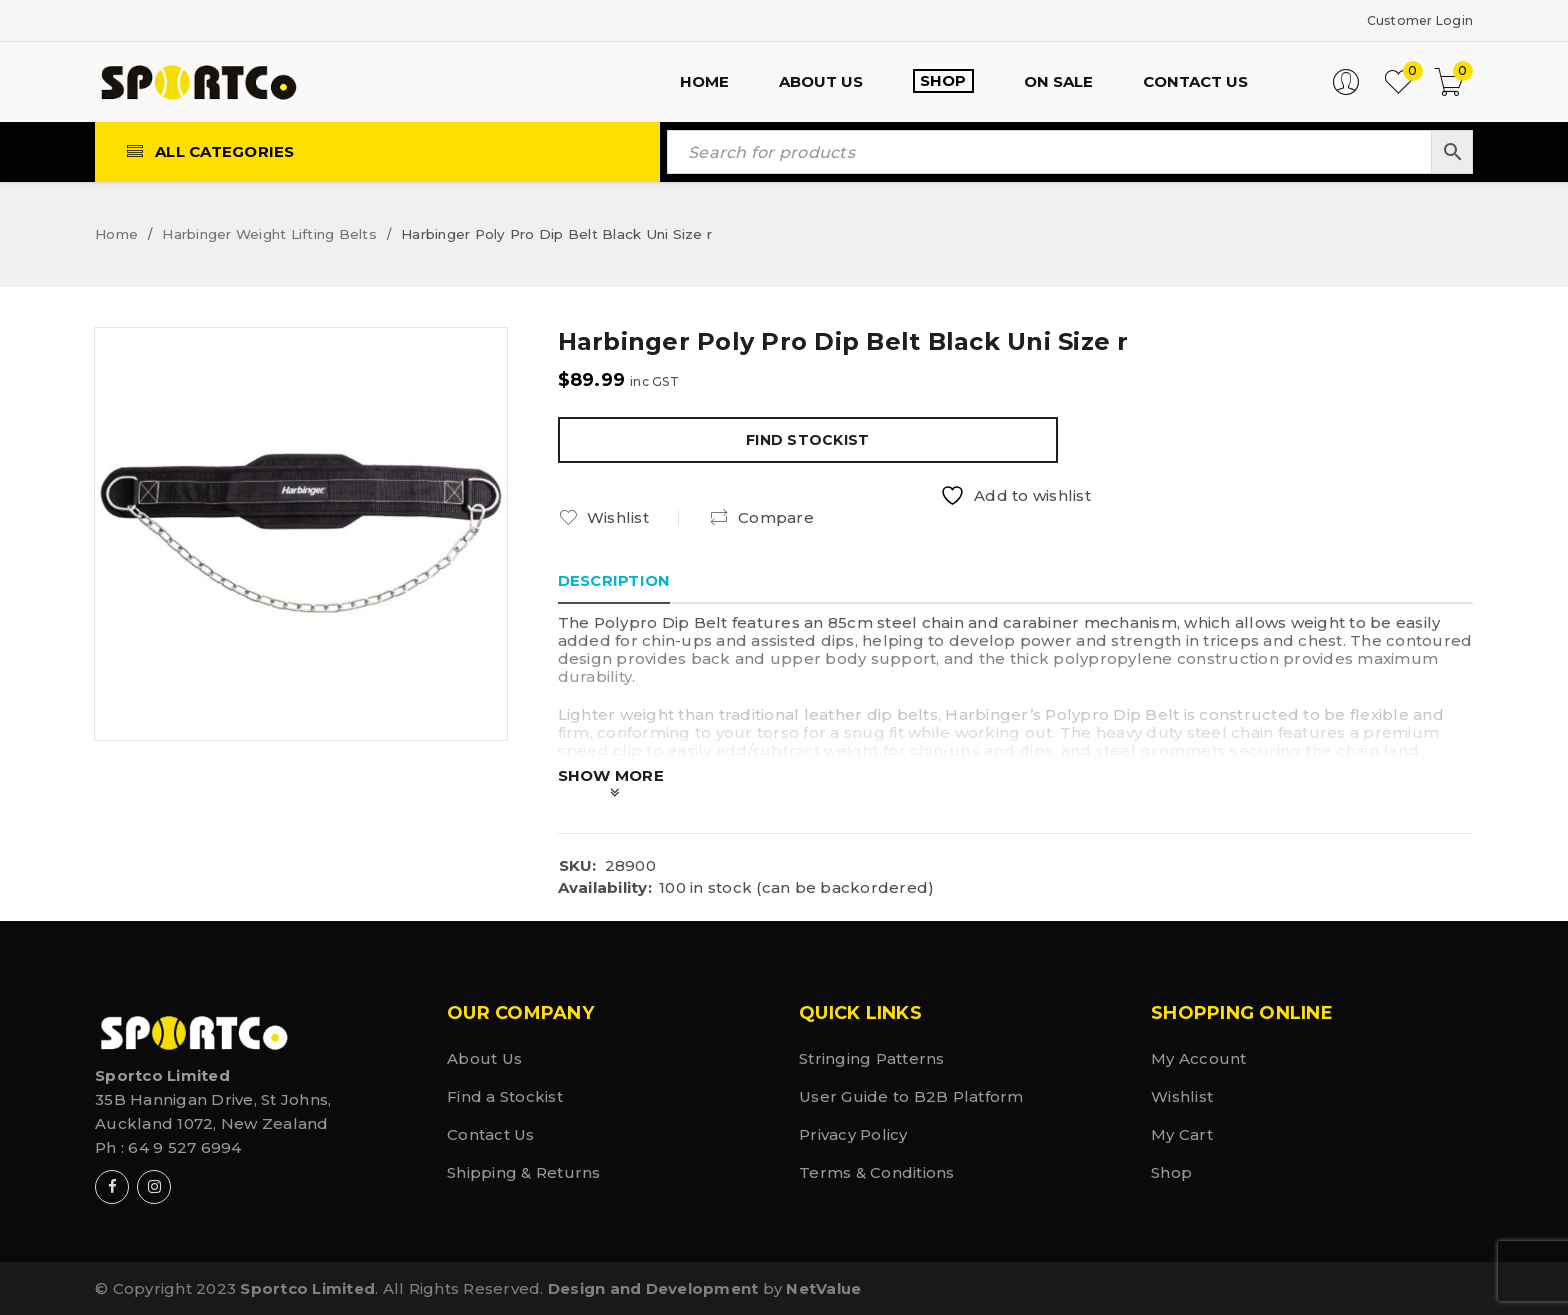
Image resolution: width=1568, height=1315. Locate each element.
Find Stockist (807, 439)
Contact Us (491, 1133)
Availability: (605, 887)
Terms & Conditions (877, 1171)
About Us (484, 1057)
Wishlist (1182, 1095)
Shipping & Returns (524, 1171)
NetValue (823, 1287)
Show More (611, 774)
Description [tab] (614, 579)
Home (116, 233)
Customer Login (1409, 19)
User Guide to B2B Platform (911, 1095)
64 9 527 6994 (184, 1146)
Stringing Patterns (872, 1057)
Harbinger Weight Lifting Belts (269, 233)
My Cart (1182, 1133)
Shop (1171, 1171)
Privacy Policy (853, 1133)
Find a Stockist (505, 1095)
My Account (1199, 1057)
